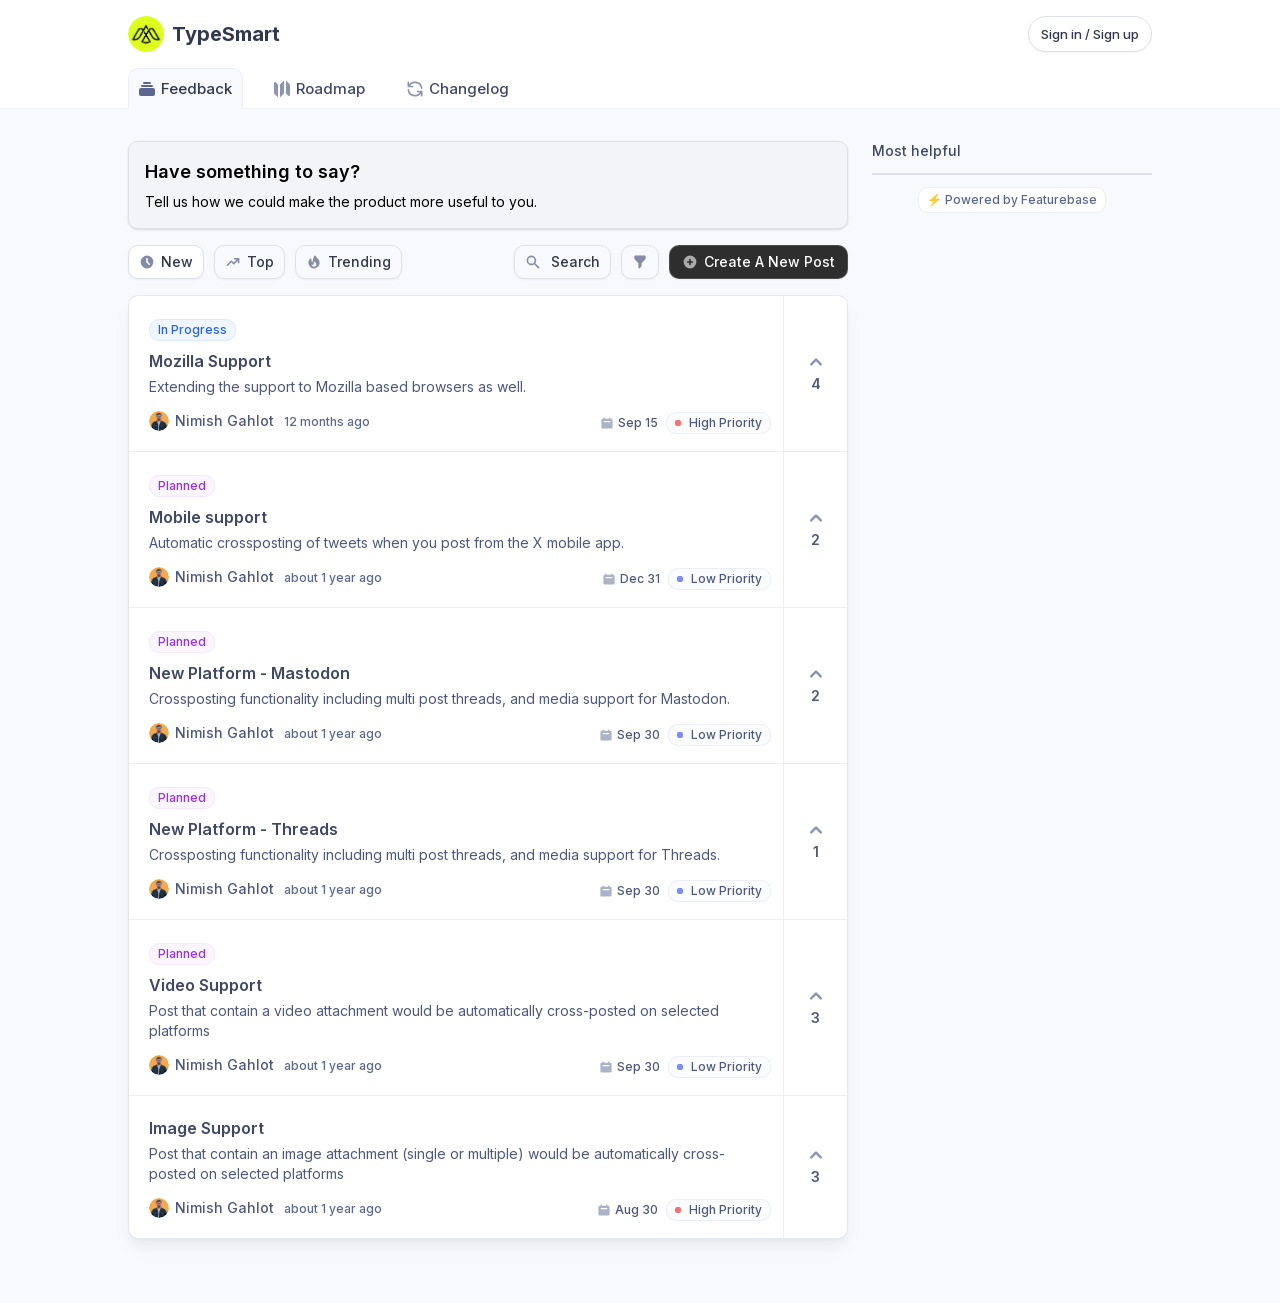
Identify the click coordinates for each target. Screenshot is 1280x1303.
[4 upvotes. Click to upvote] (815, 373)
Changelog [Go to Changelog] (457, 89)
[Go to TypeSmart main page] (204, 34)
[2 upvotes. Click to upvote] (815, 529)
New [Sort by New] (166, 261)
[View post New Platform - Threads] (456, 841)
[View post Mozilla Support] (456, 373)
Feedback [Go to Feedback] (184, 89)
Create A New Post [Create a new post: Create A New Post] (758, 261)
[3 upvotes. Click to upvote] (815, 1007)
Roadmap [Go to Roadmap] (318, 89)
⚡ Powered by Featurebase (1012, 199)
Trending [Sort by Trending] (348, 261)
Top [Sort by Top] (249, 261)
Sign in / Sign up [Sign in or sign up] (1090, 34)
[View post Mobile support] (456, 529)
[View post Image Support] (456, 1167)
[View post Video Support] (456, 1007)
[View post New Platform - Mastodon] (456, 685)
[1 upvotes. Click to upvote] (815, 841)
